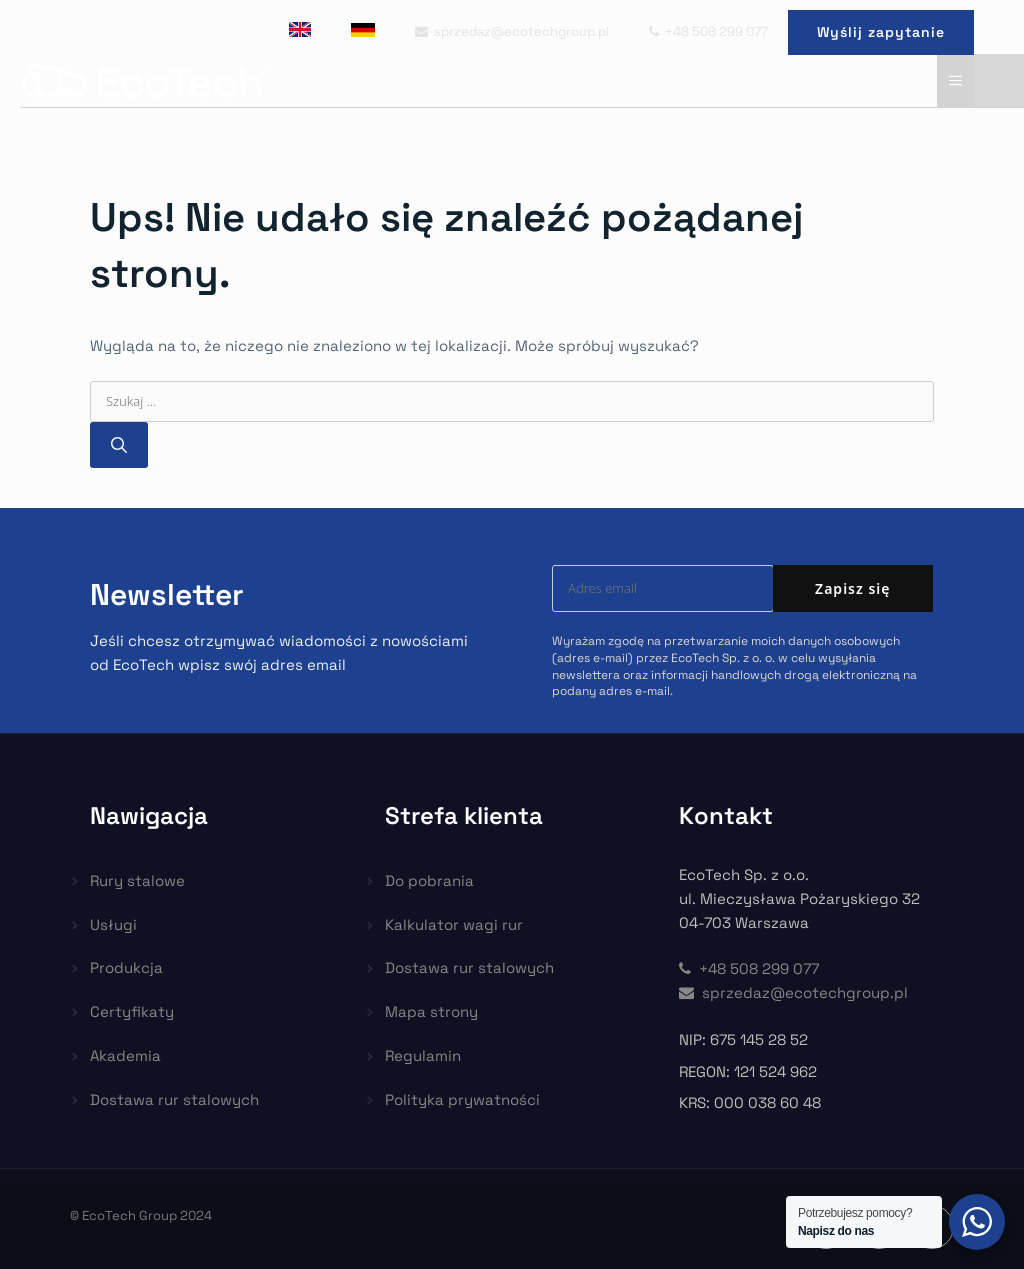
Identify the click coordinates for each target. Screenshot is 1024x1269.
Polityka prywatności (462, 1099)
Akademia (125, 1055)
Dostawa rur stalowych (174, 1099)
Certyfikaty (132, 1011)
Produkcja (126, 967)
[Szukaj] (119, 445)
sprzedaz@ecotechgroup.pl (512, 31)
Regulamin (423, 1055)
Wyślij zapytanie (881, 32)
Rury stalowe (137, 880)
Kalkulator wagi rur (454, 924)
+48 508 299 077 (708, 31)
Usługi (113, 924)
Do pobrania (429, 880)
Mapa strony (431, 1011)
